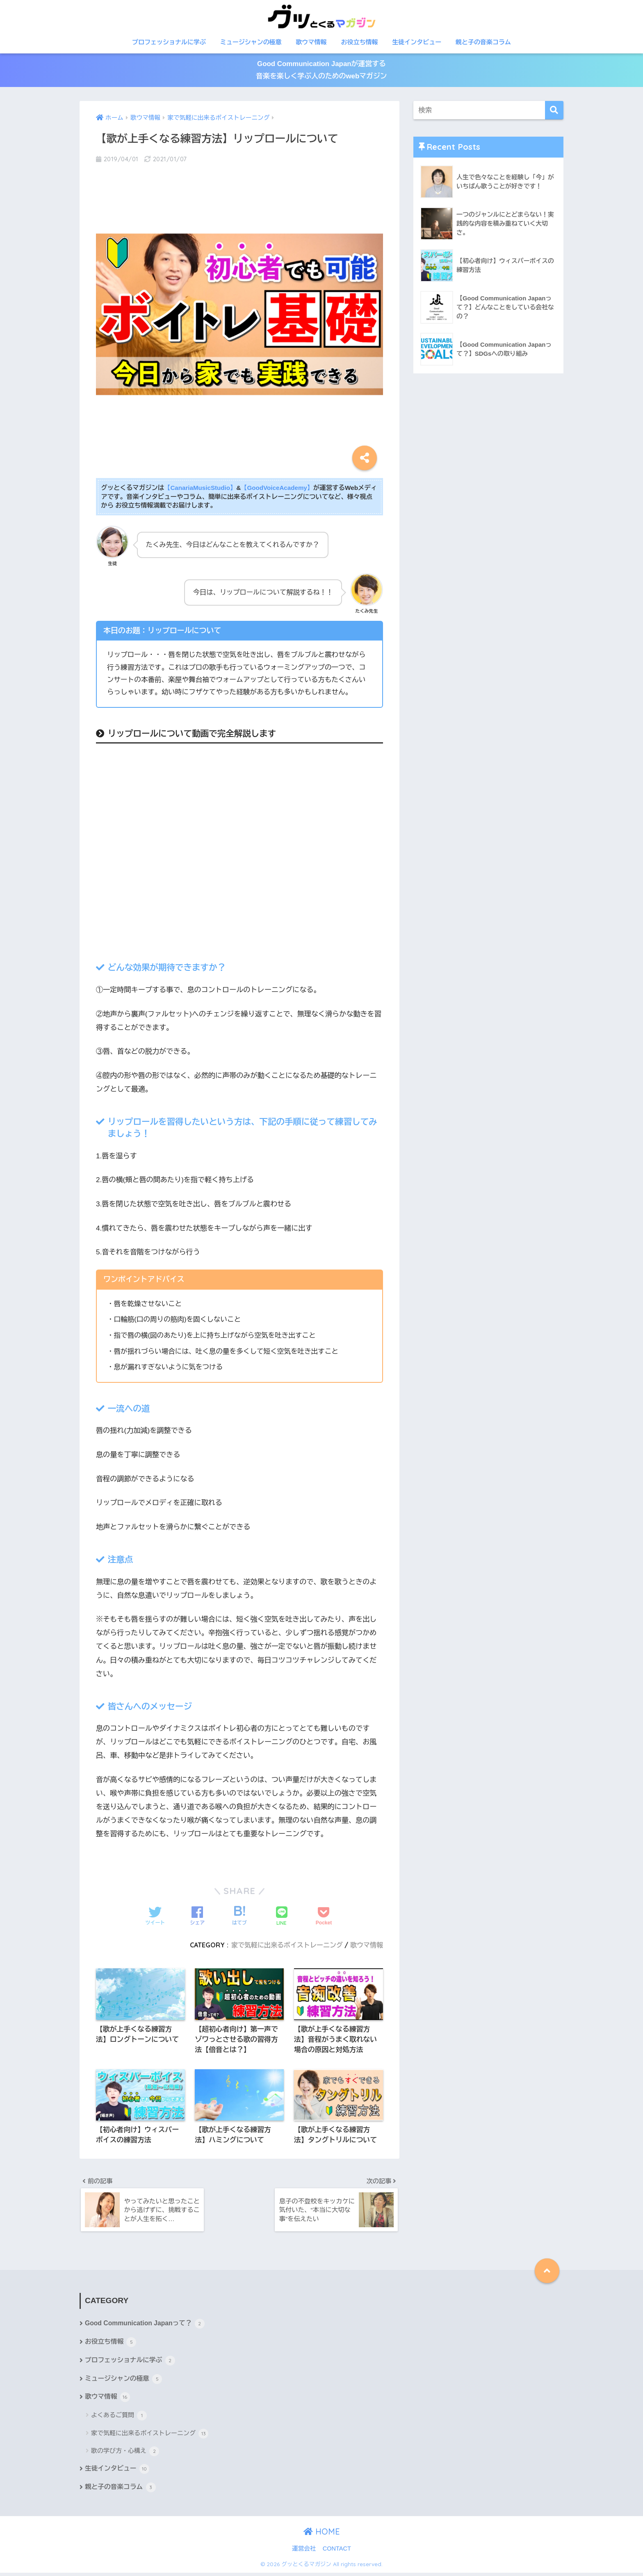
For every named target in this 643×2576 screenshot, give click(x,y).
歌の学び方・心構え (125, 2454)
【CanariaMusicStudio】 (200, 488)
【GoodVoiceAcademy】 (278, 488)
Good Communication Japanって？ (145, 2326)
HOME (321, 2535)
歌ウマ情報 (311, 42)
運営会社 (304, 2552)
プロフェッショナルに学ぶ (169, 42)
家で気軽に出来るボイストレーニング (285, 1945)
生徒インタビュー (416, 42)
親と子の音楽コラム (483, 42)
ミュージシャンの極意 (251, 42)
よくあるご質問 (119, 2419)
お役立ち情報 (359, 42)
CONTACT (337, 2552)
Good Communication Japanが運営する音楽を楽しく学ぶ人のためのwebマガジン (321, 70)
